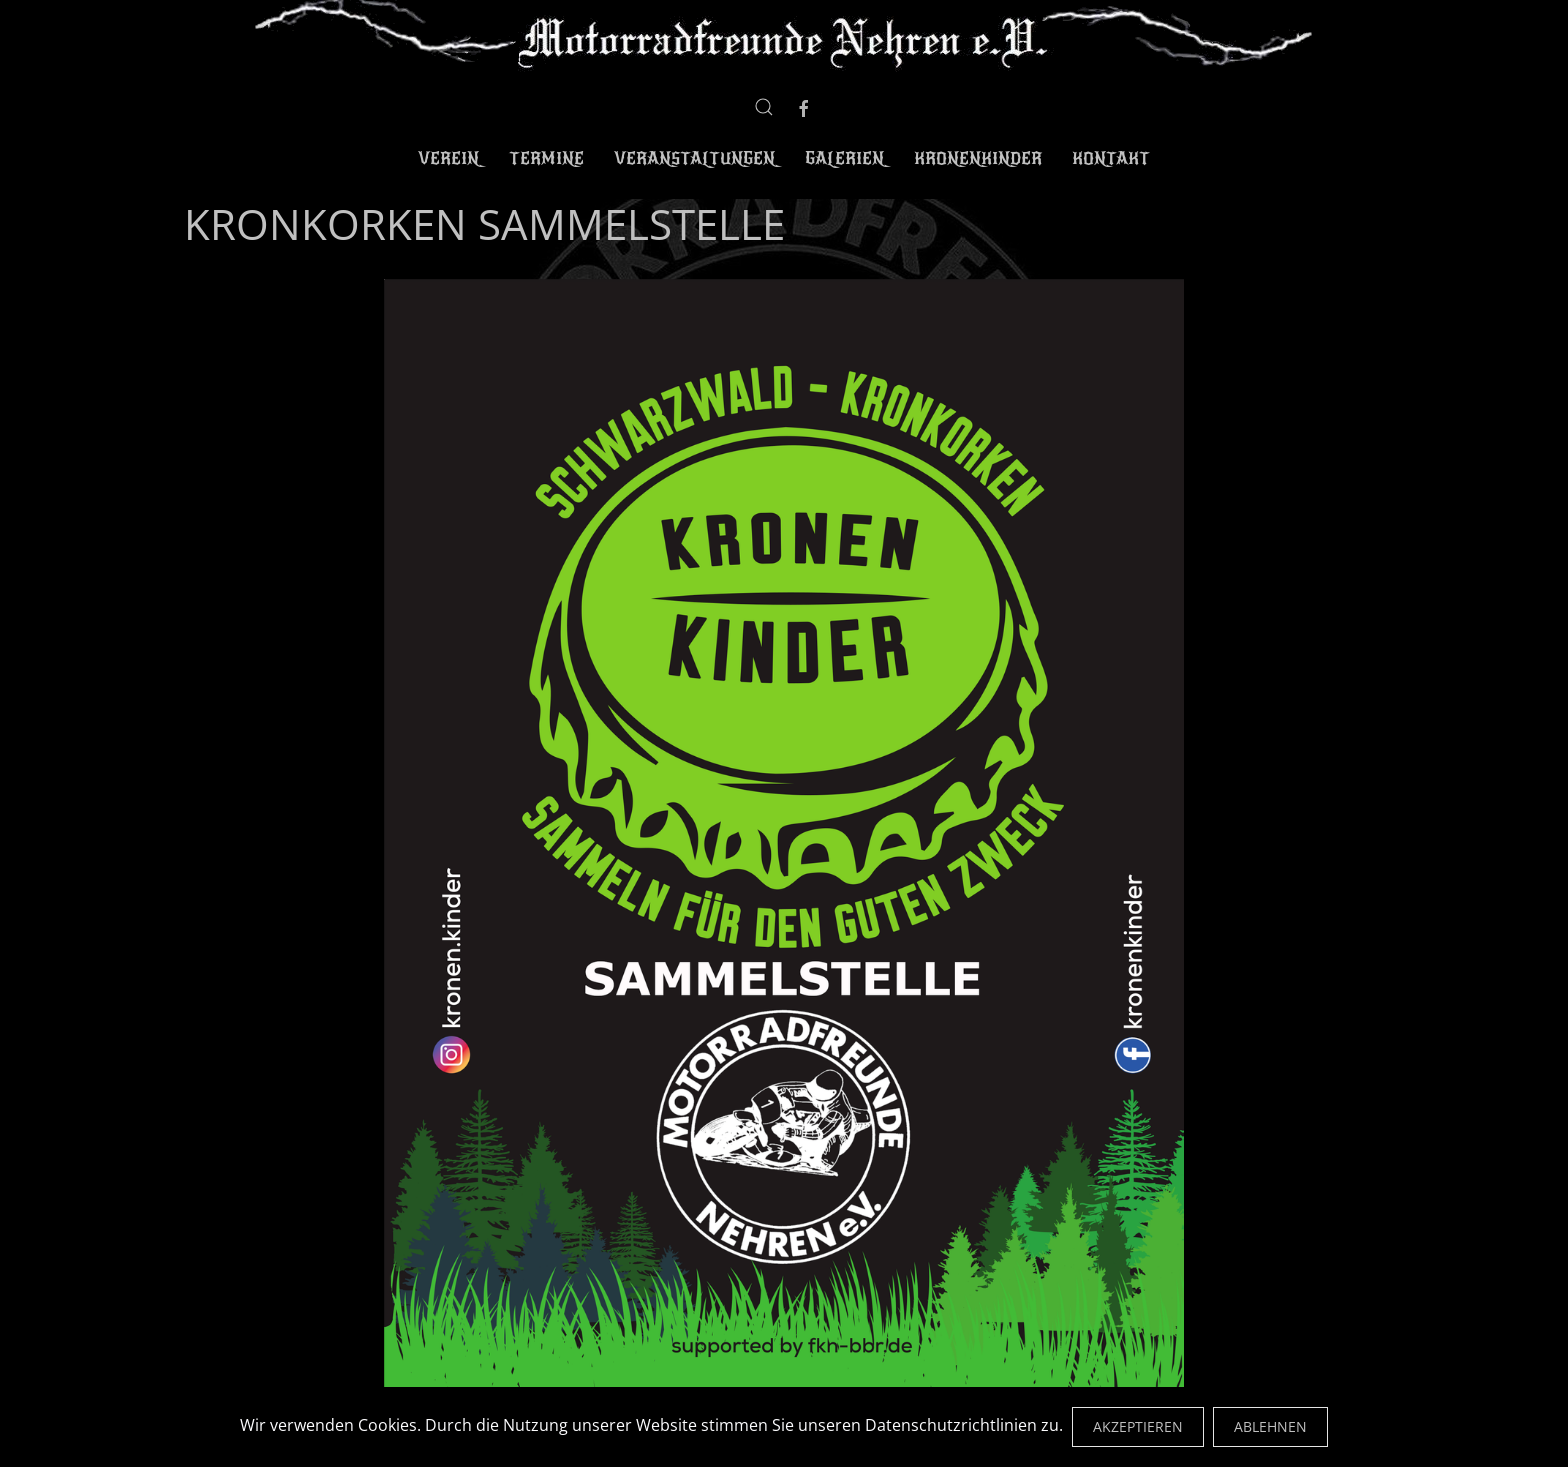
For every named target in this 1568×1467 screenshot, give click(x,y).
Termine (546, 159)
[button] (764, 107)
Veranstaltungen (694, 159)
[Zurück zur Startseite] (784, 37)
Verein (448, 159)
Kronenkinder (978, 159)
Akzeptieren (1138, 1426)
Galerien (844, 159)
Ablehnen (1270, 1426)
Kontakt (1111, 159)
